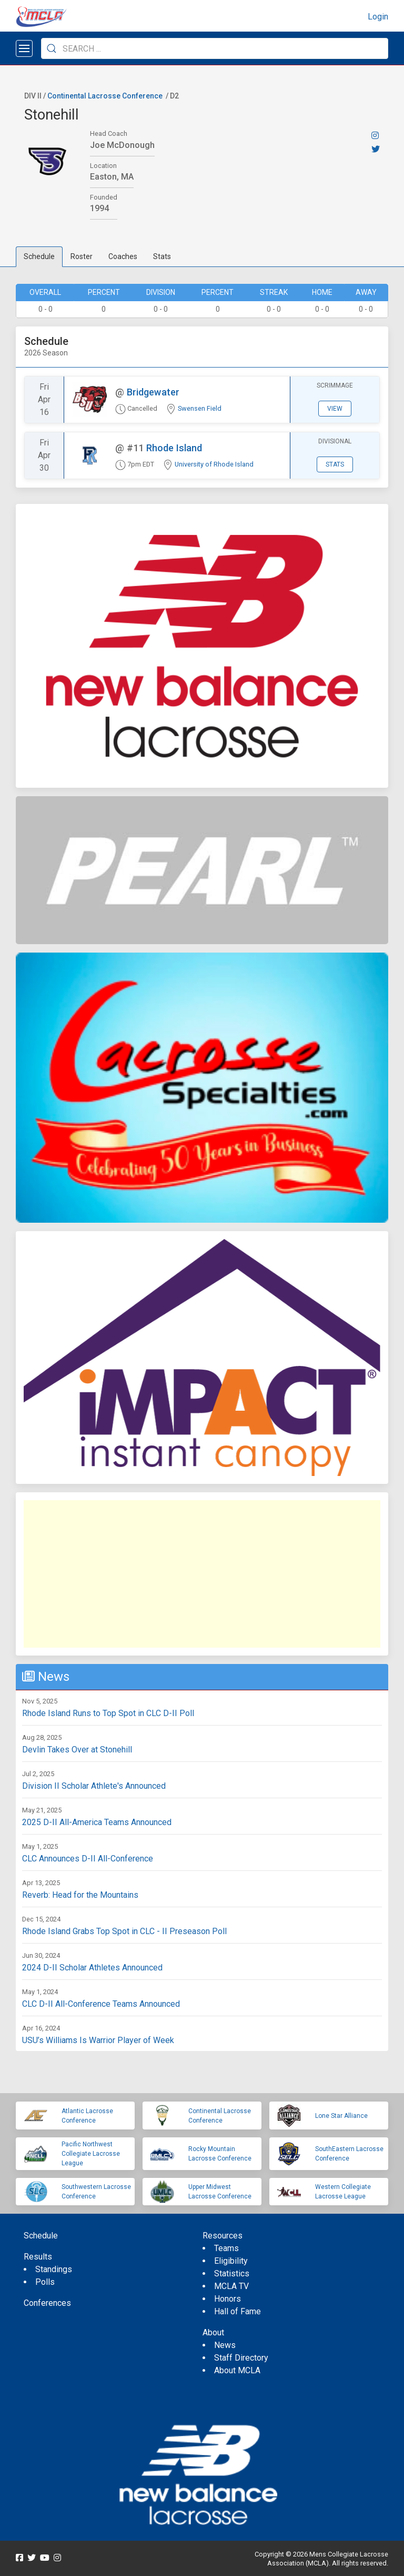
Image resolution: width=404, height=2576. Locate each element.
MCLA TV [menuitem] (231, 2286)
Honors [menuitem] (227, 2299)
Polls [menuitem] (45, 2282)
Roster (81, 256)
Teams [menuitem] (226, 2248)
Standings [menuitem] (53, 2269)
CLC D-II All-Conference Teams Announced (101, 2004)
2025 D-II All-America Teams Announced (96, 1822)
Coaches (122, 256)
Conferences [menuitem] (47, 2303)
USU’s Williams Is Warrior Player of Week (98, 2040)
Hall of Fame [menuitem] (237, 2311)
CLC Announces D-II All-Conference (87, 1859)
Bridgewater (153, 392)
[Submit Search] (51, 48)
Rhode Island (174, 447)
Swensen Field (199, 408)
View (334, 408)
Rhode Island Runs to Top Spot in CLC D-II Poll (108, 1713)
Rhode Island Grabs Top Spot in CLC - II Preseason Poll (124, 1931)
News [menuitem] (225, 2345)
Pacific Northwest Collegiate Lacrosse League (91, 2154)
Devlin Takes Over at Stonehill (77, 1750)
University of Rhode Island (214, 464)
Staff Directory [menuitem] (241, 2358)
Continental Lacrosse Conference (105, 96)
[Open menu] (24, 48)
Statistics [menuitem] (231, 2273)
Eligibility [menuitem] (231, 2261)
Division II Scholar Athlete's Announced (94, 1786)
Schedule (39, 256)
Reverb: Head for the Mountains (80, 1895)
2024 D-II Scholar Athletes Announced (92, 1968)
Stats (162, 256)
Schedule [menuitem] (41, 2236)
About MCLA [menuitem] (237, 2370)
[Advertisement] (202, 1574)
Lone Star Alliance (341, 2115)
